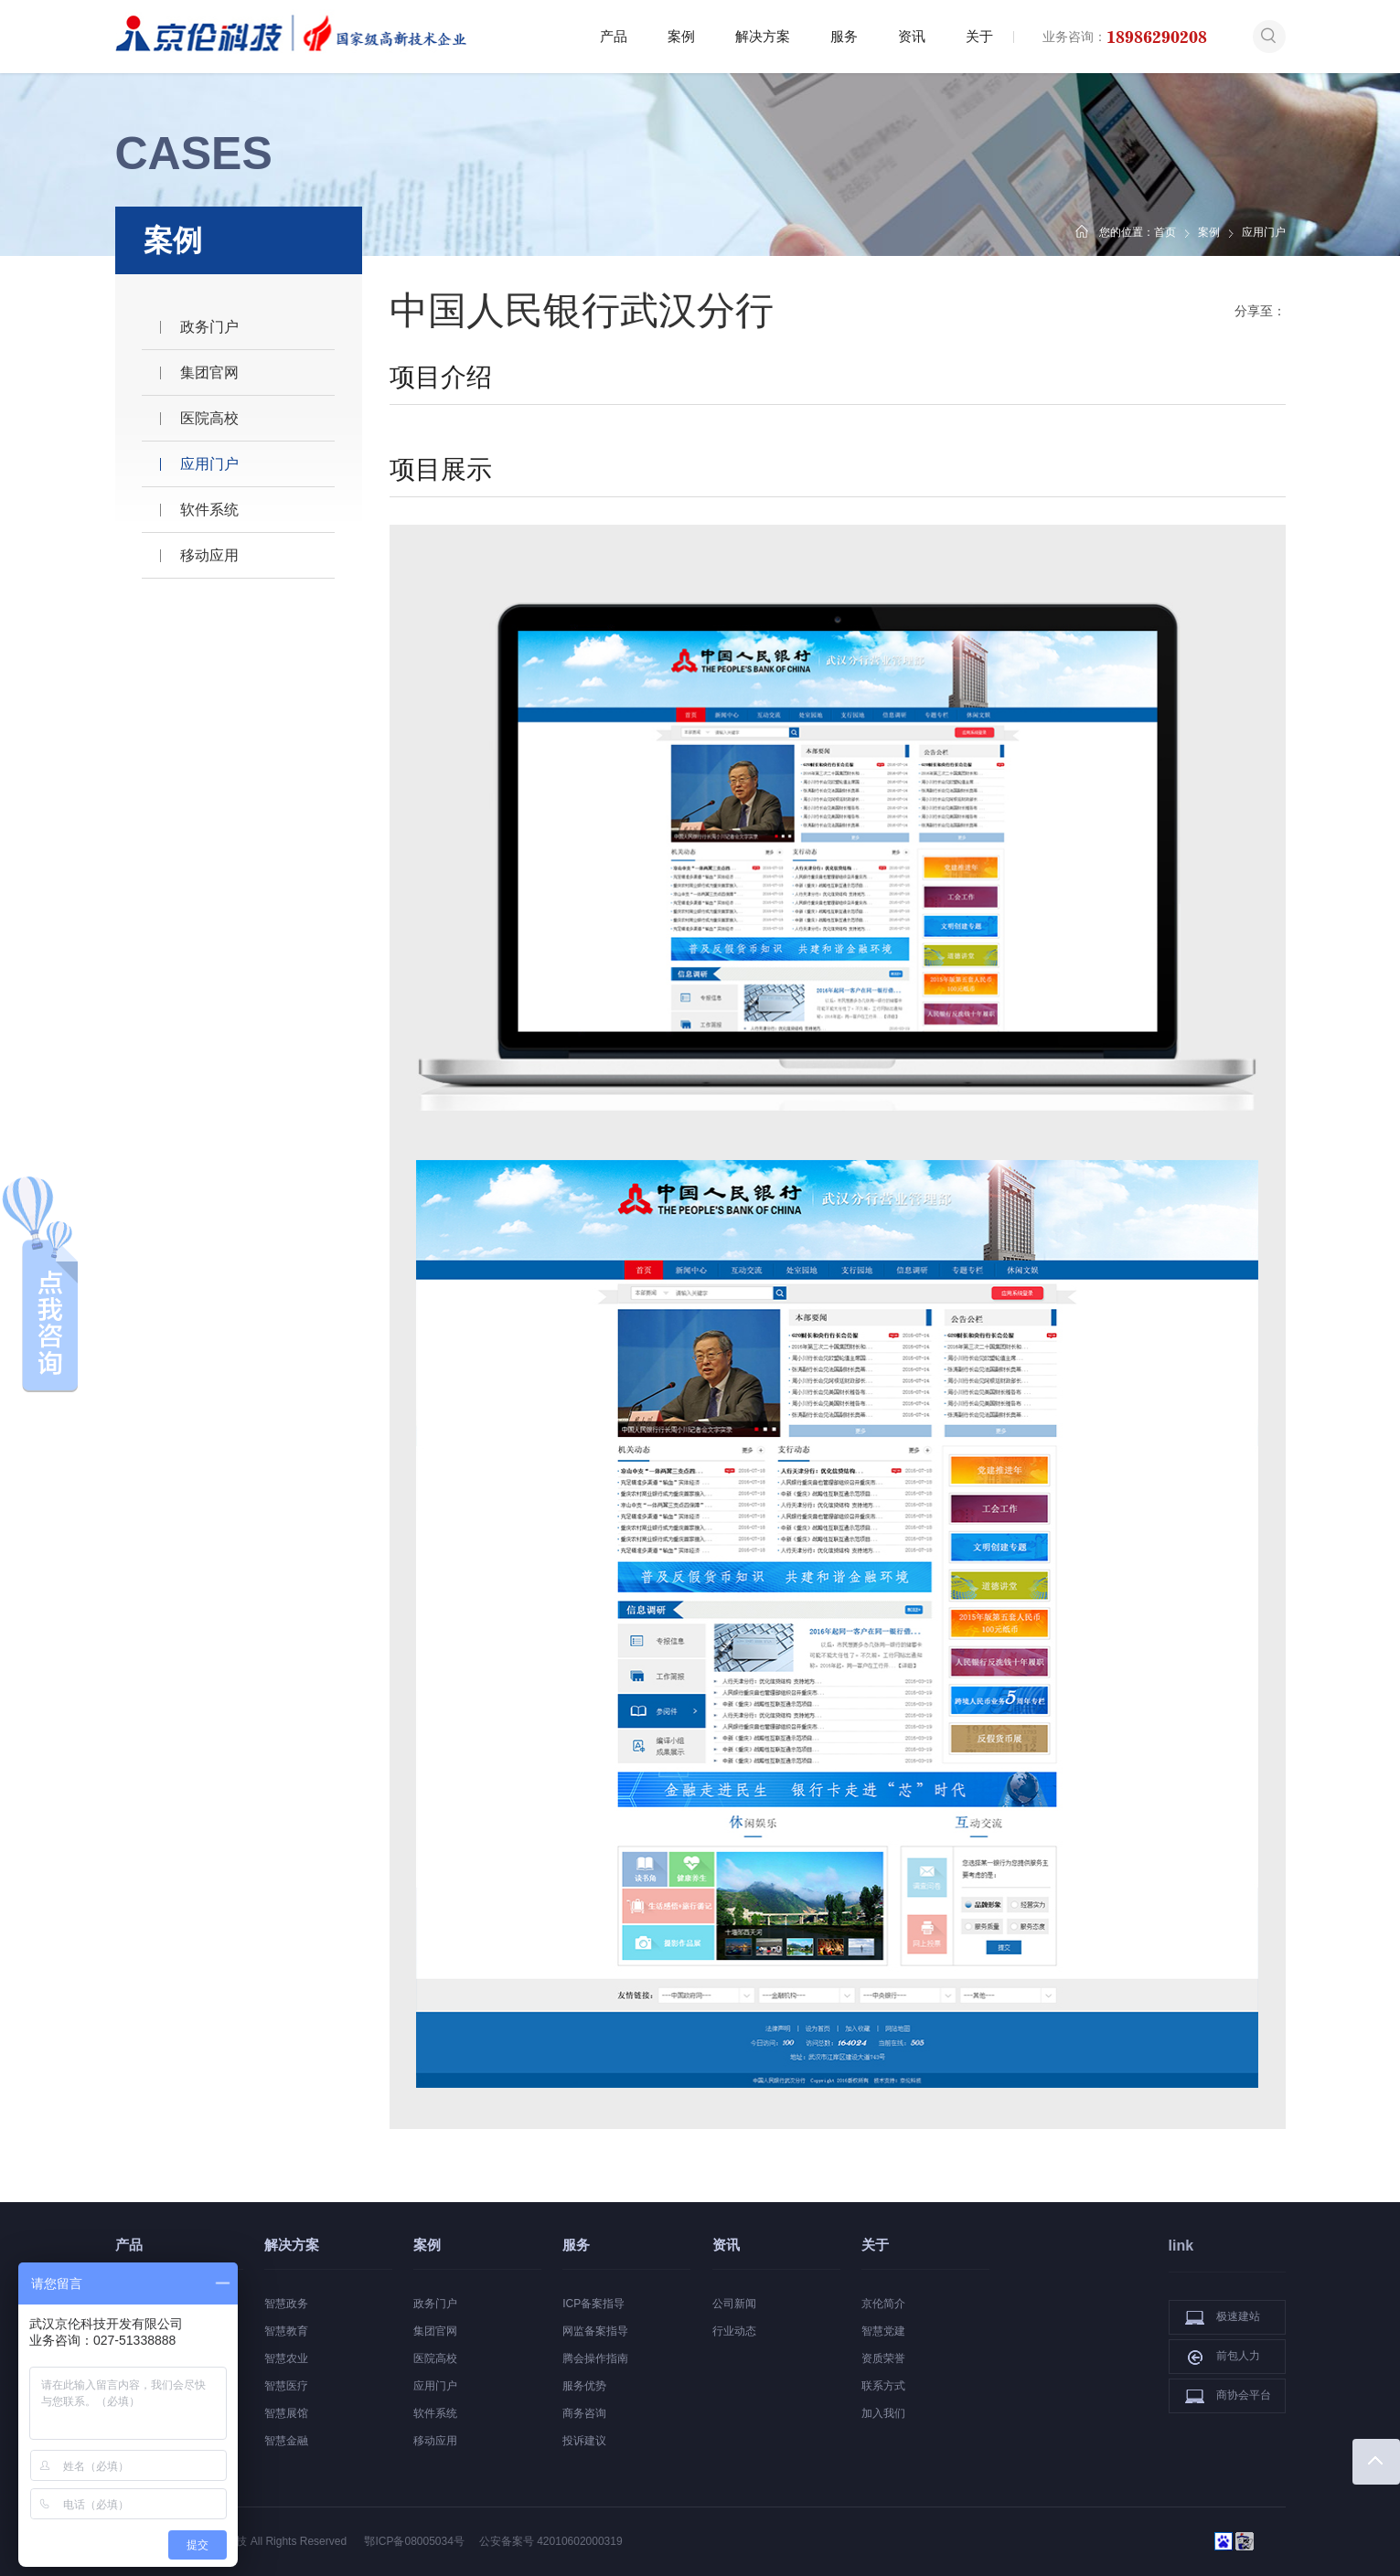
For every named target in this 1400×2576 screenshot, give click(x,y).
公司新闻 (734, 2303)
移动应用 (209, 555)
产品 (613, 36)
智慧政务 (286, 2303)
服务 (844, 36)
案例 (681, 36)
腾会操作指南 (595, 2358)
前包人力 (1222, 2356)
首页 (1165, 232)
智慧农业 (286, 2358)
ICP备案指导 (593, 2303)
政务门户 (209, 327)
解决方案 (762, 36)
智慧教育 (286, 2331)
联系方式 (883, 2385)
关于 (979, 36)
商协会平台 (1228, 2395)
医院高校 (209, 418)
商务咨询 (584, 2413)
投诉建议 (584, 2440)
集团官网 (209, 372)
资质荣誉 (883, 2358)
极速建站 (1222, 2317)
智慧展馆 (286, 2413)
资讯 (911, 36)
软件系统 (209, 509)
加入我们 (883, 2413)
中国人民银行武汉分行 (582, 310)
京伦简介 (883, 2303)
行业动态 (734, 2331)
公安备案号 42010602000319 (551, 2541)
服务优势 (584, 2385)
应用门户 (209, 464)
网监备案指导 (595, 2331)
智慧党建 (883, 2331)
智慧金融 (286, 2440)
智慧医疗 (286, 2385)
